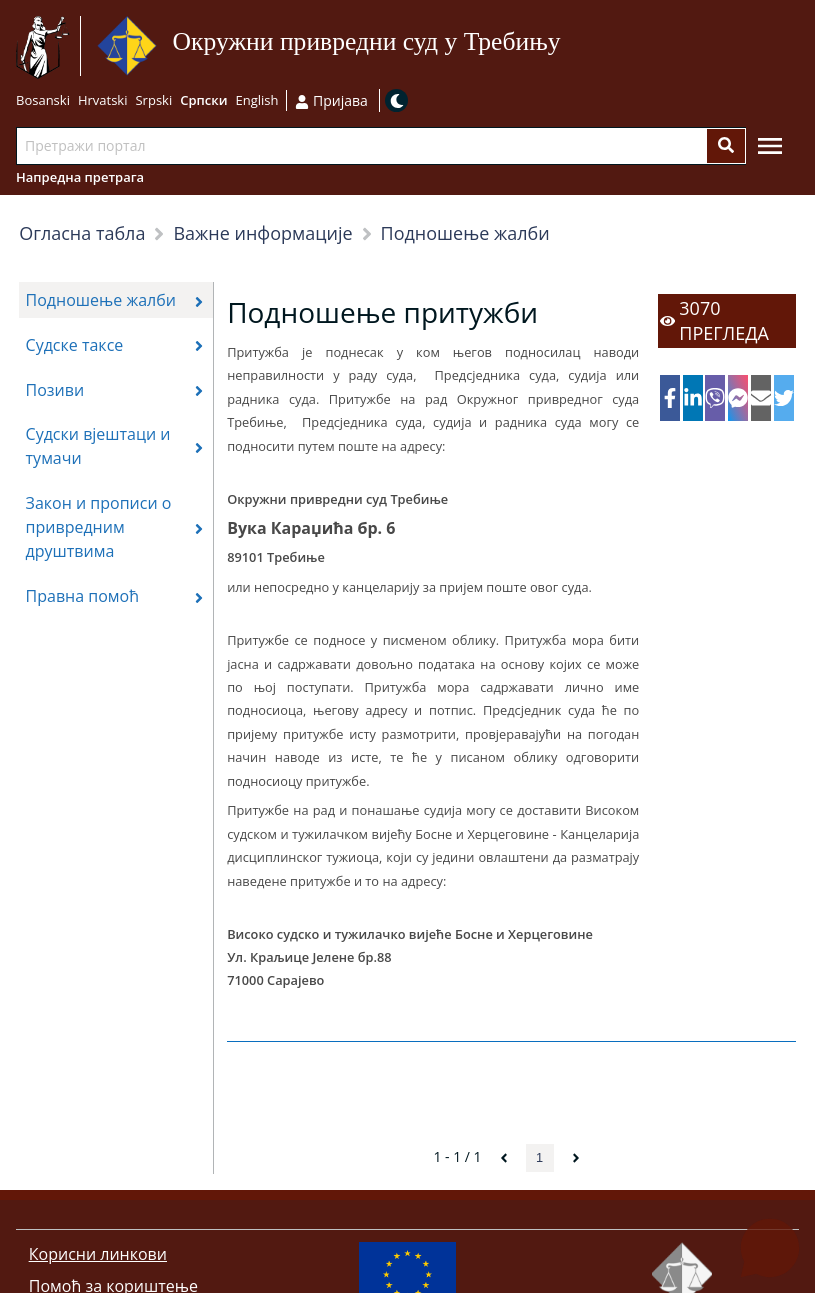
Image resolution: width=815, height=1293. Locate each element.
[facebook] (670, 398)
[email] (761, 398)
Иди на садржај (567, 46)
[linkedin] (693, 398)
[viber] (715, 398)
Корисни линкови (98, 1254)
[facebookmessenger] (738, 398)
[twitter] (784, 398)
